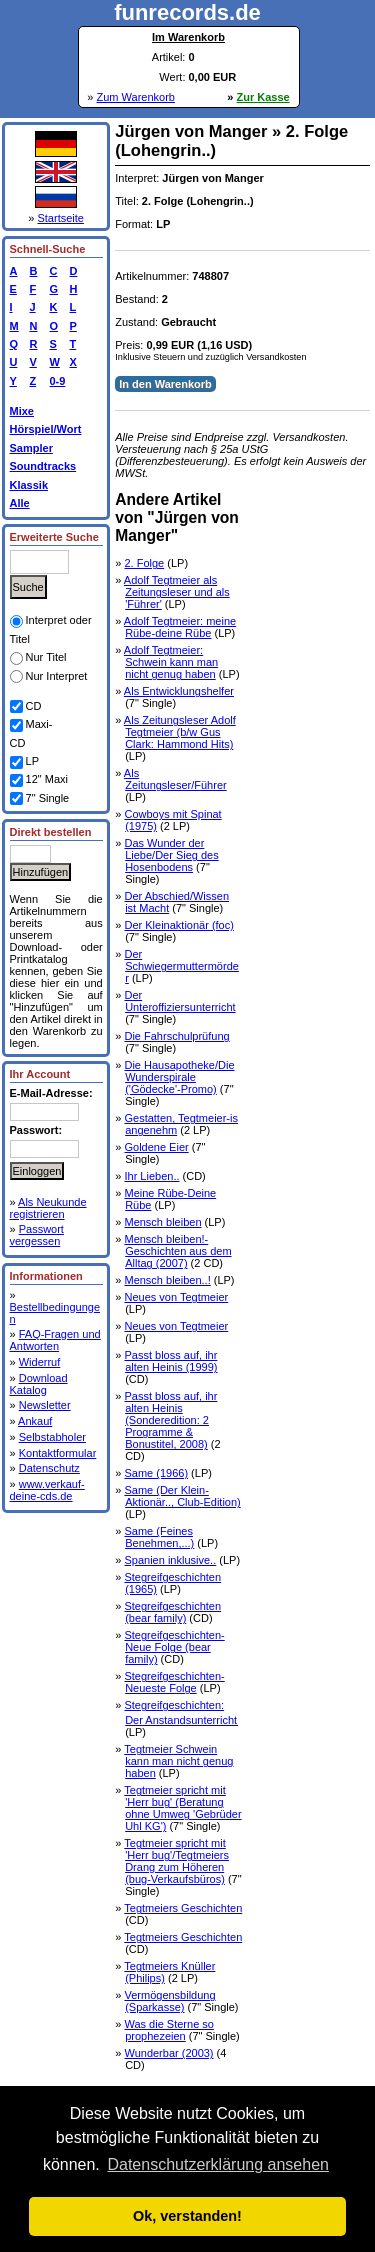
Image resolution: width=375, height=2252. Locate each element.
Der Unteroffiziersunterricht (179, 1001)
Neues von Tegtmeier (176, 1297)
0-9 (55, 381)
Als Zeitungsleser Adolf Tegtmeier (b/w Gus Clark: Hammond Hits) (180, 732)
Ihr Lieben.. (151, 1176)
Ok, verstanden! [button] (187, 2216)
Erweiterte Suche (54, 537)
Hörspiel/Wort (46, 429)
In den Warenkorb (165, 384)
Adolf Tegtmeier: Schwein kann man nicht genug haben (171, 662)
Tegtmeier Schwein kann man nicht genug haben (178, 1761)
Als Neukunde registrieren (48, 1208)
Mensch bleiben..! (167, 1280)
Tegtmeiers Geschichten (183, 1908)
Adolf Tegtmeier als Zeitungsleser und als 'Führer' (177, 592)
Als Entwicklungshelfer (179, 691)
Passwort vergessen (37, 1235)
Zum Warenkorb (135, 97)
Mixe (22, 411)
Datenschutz (49, 1468)
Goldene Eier (156, 1147)
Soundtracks (43, 466)
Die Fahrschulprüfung (176, 1036)
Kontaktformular (58, 1453)
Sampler (31, 448)
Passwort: (36, 1130)
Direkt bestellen (51, 832)
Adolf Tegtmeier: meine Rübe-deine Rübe (180, 627)
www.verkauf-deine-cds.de (47, 1490)
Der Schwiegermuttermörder (181, 966)
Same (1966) (156, 1473)
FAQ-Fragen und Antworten (55, 1340)
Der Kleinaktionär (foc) (178, 925)
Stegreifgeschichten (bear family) (172, 1612)
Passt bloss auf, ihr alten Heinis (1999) (170, 1361)
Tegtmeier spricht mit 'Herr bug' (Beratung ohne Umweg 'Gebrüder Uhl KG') (182, 1808)
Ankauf (35, 1421)
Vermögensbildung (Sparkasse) (169, 2001)
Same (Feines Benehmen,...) (159, 1537)
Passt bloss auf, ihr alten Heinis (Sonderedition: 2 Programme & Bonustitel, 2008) (170, 1420)
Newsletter (45, 1405)
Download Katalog (39, 1384)
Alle (20, 503)
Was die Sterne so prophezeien (168, 2030)
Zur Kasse (263, 97)
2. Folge (144, 563)
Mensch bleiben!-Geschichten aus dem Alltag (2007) (177, 1251)
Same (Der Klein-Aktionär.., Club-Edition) (182, 1496)
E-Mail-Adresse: (51, 1093)
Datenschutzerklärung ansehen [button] (217, 2164)
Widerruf (40, 1362)
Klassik (29, 485)
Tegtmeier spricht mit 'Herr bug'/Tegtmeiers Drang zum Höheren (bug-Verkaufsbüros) (176, 1861)
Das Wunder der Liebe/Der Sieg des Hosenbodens (171, 855)
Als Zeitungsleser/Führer (175, 779)
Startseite (60, 218)
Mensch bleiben (162, 1222)
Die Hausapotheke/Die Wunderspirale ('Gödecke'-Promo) (179, 1077)
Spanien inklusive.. (170, 1560)
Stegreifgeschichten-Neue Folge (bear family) (174, 1647)
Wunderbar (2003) (168, 2053)
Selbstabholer (52, 1437)
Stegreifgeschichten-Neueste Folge (174, 1682)
